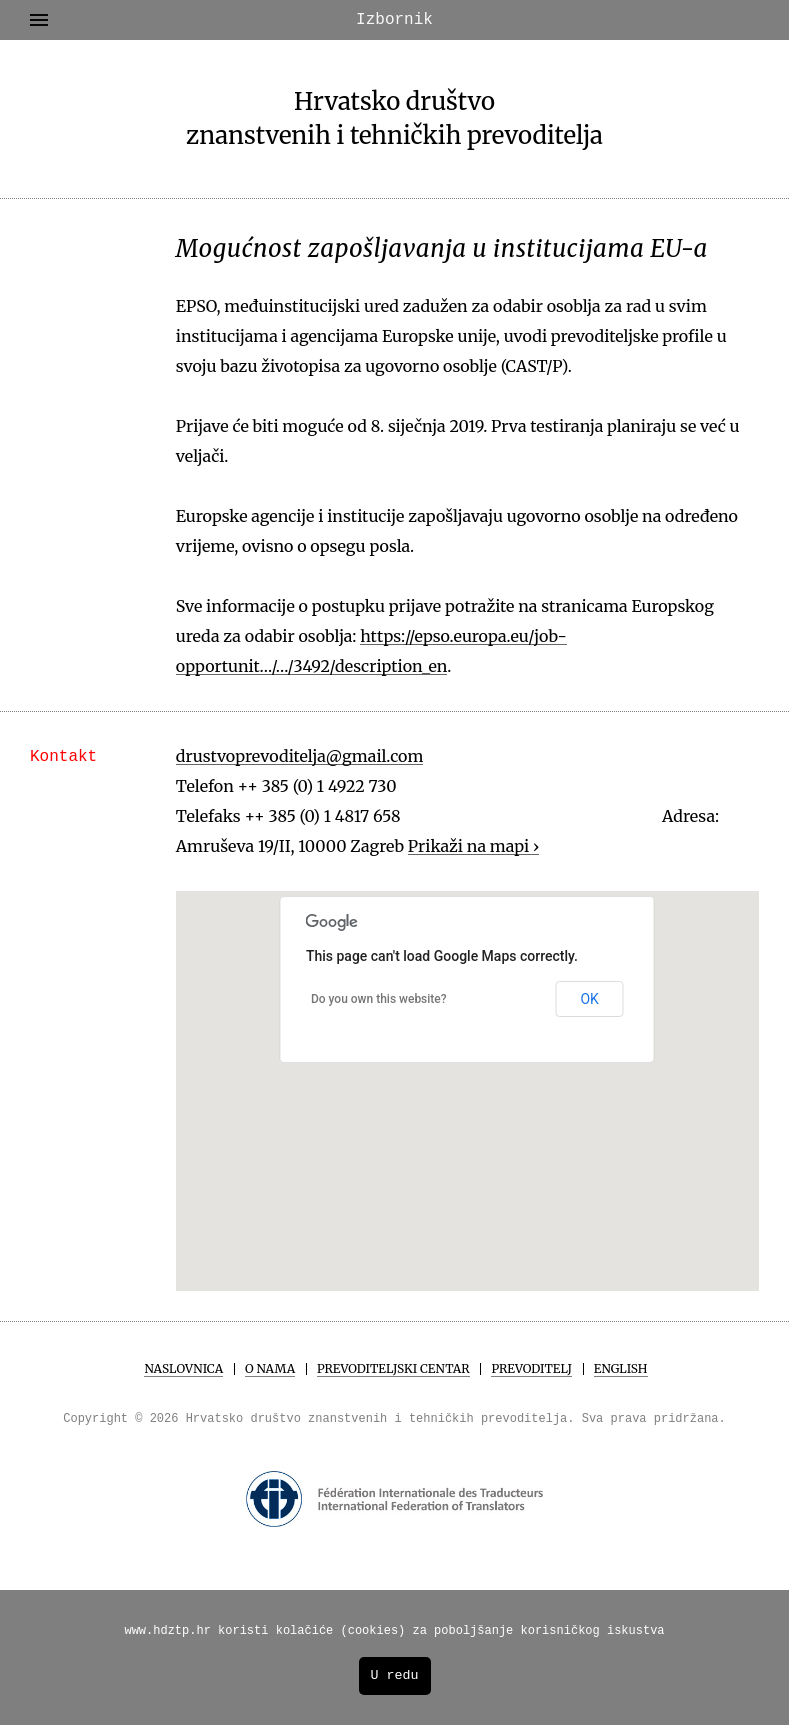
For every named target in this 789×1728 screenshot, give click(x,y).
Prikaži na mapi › (474, 846)
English (621, 1368)
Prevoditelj (531, 1368)
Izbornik (231, 20)
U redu (395, 1678)
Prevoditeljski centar (393, 1368)
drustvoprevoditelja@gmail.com (300, 756)
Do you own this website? (379, 999)
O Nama (270, 1368)
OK (589, 999)
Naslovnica (183, 1368)
